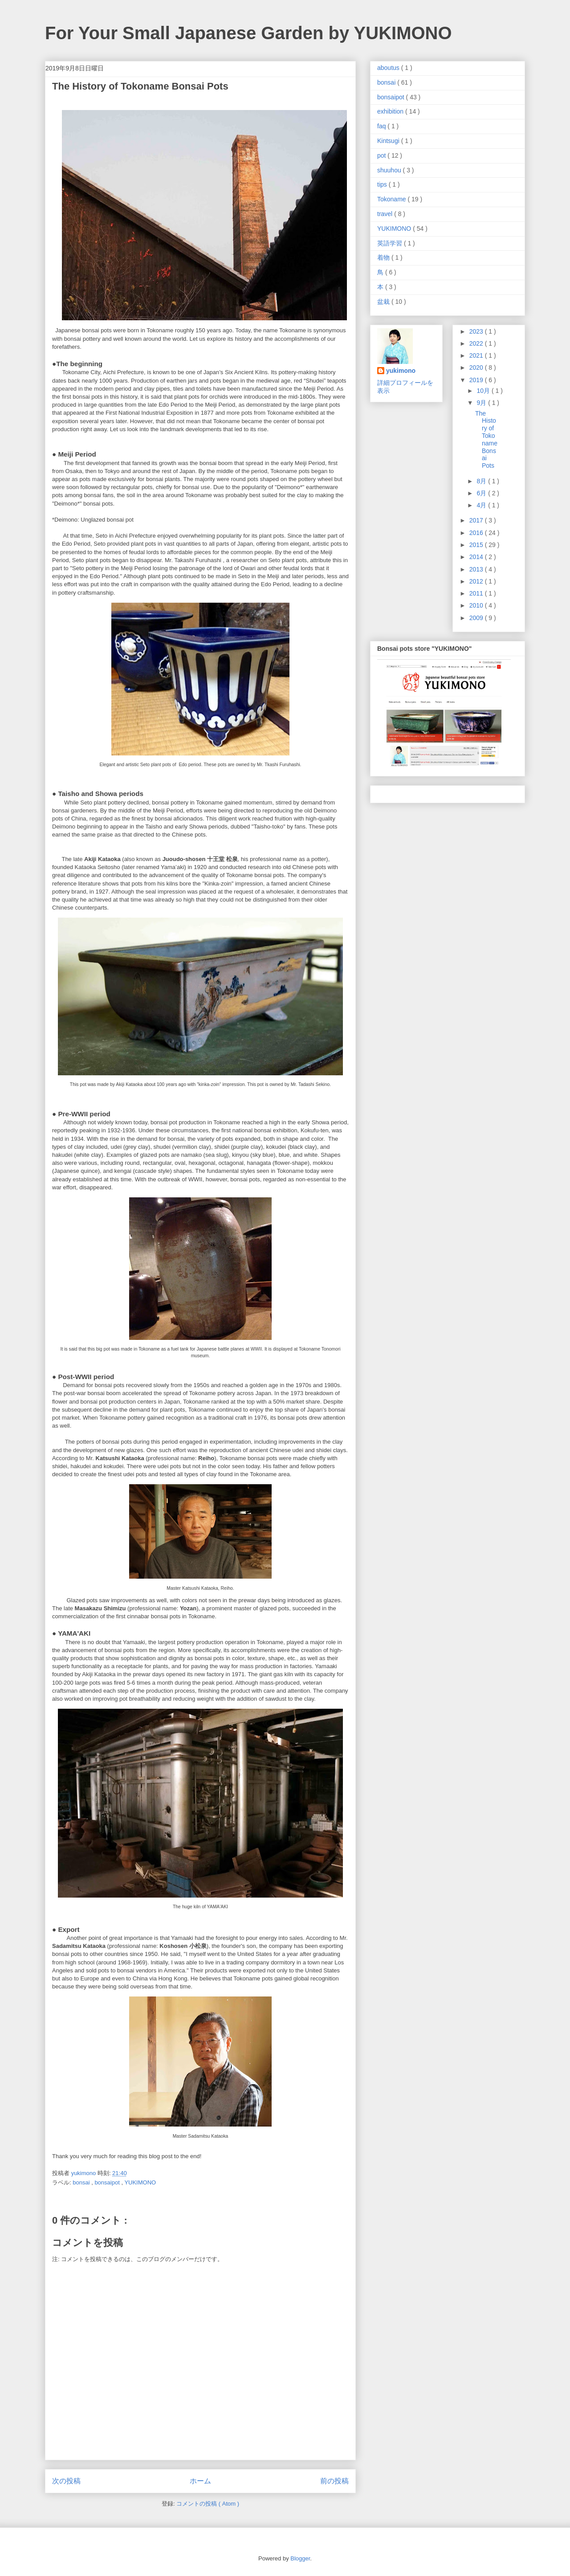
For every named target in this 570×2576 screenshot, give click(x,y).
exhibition (391, 111)
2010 (477, 605)
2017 (477, 520)
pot (382, 155)
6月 (482, 493)
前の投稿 (334, 2481)
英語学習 (390, 243)
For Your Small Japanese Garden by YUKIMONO (248, 33)
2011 (477, 593)
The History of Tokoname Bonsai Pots (486, 439)
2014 (477, 556)
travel (385, 213)
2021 (477, 355)
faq (382, 126)
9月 (482, 402)
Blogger (300, 2558)
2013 (477, 569)
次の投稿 (66, 2481)
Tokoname (392, 199)
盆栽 (384, 301)
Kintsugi (389, 140)
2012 (477, 581)
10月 (483, 390)
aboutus (389, 67)
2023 (477, 331)
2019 (477, 380)
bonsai (82, 2182)
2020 (477, 367)
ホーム (200, 2481)
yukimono (400, 370)
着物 (384, 257)
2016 (477, 532)
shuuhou (390, 170)
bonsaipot (107, 2182)
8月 (482, 481)
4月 (482, 505)
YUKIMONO (140, 2182)
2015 (477, 544)
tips (383, 184)
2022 (477, 343)
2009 (477, 617)
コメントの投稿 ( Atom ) (207, 2503)
